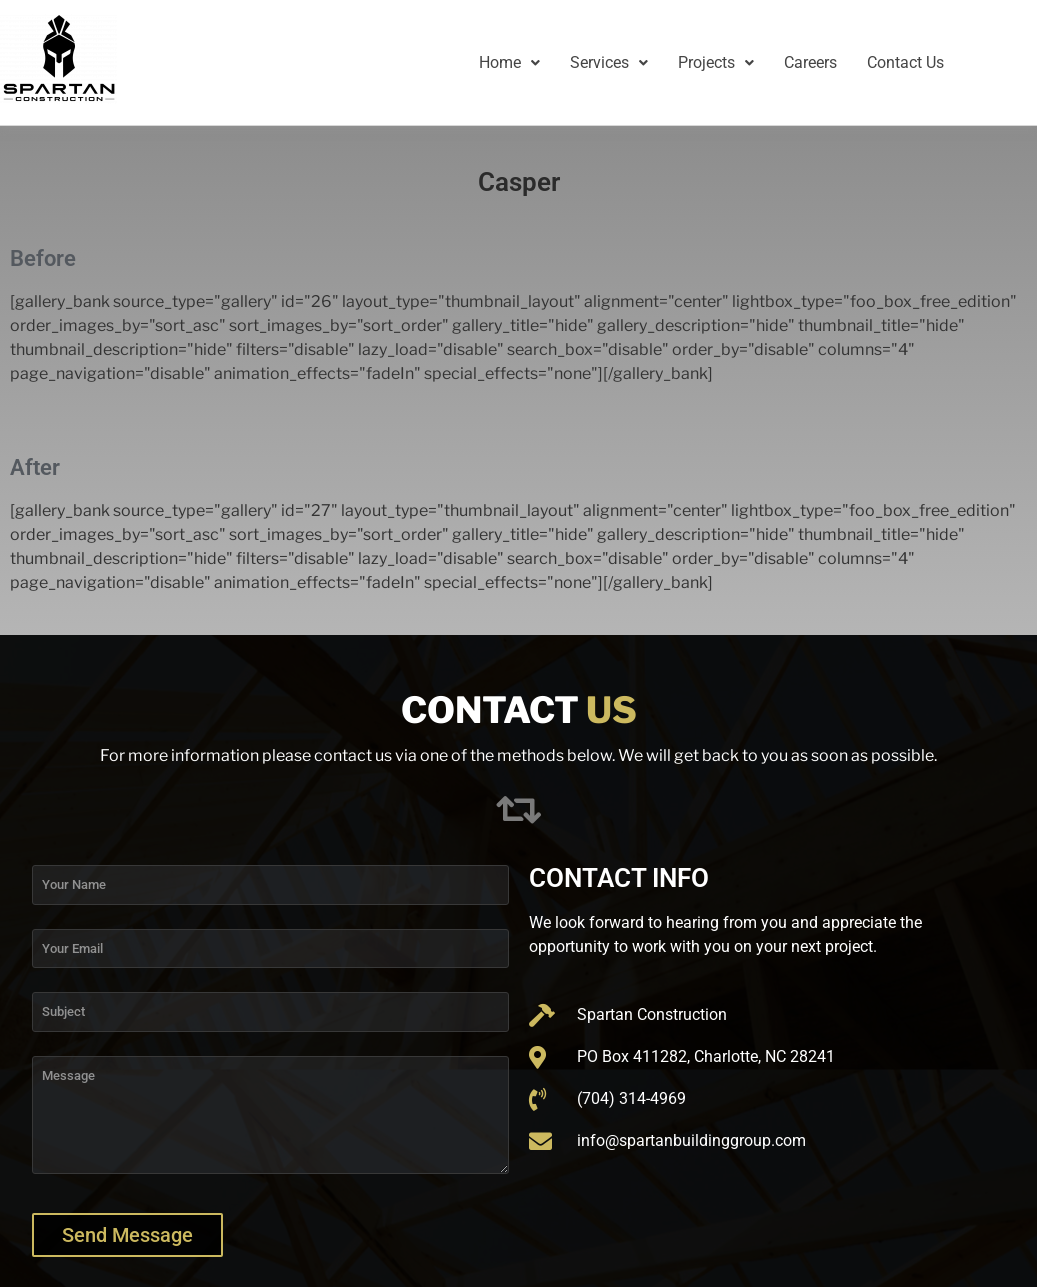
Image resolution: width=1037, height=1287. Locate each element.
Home (509, 62)
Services (609, 62)
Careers (810, 62)
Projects (716, 62)
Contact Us (905, 62)
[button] (509, 63)
